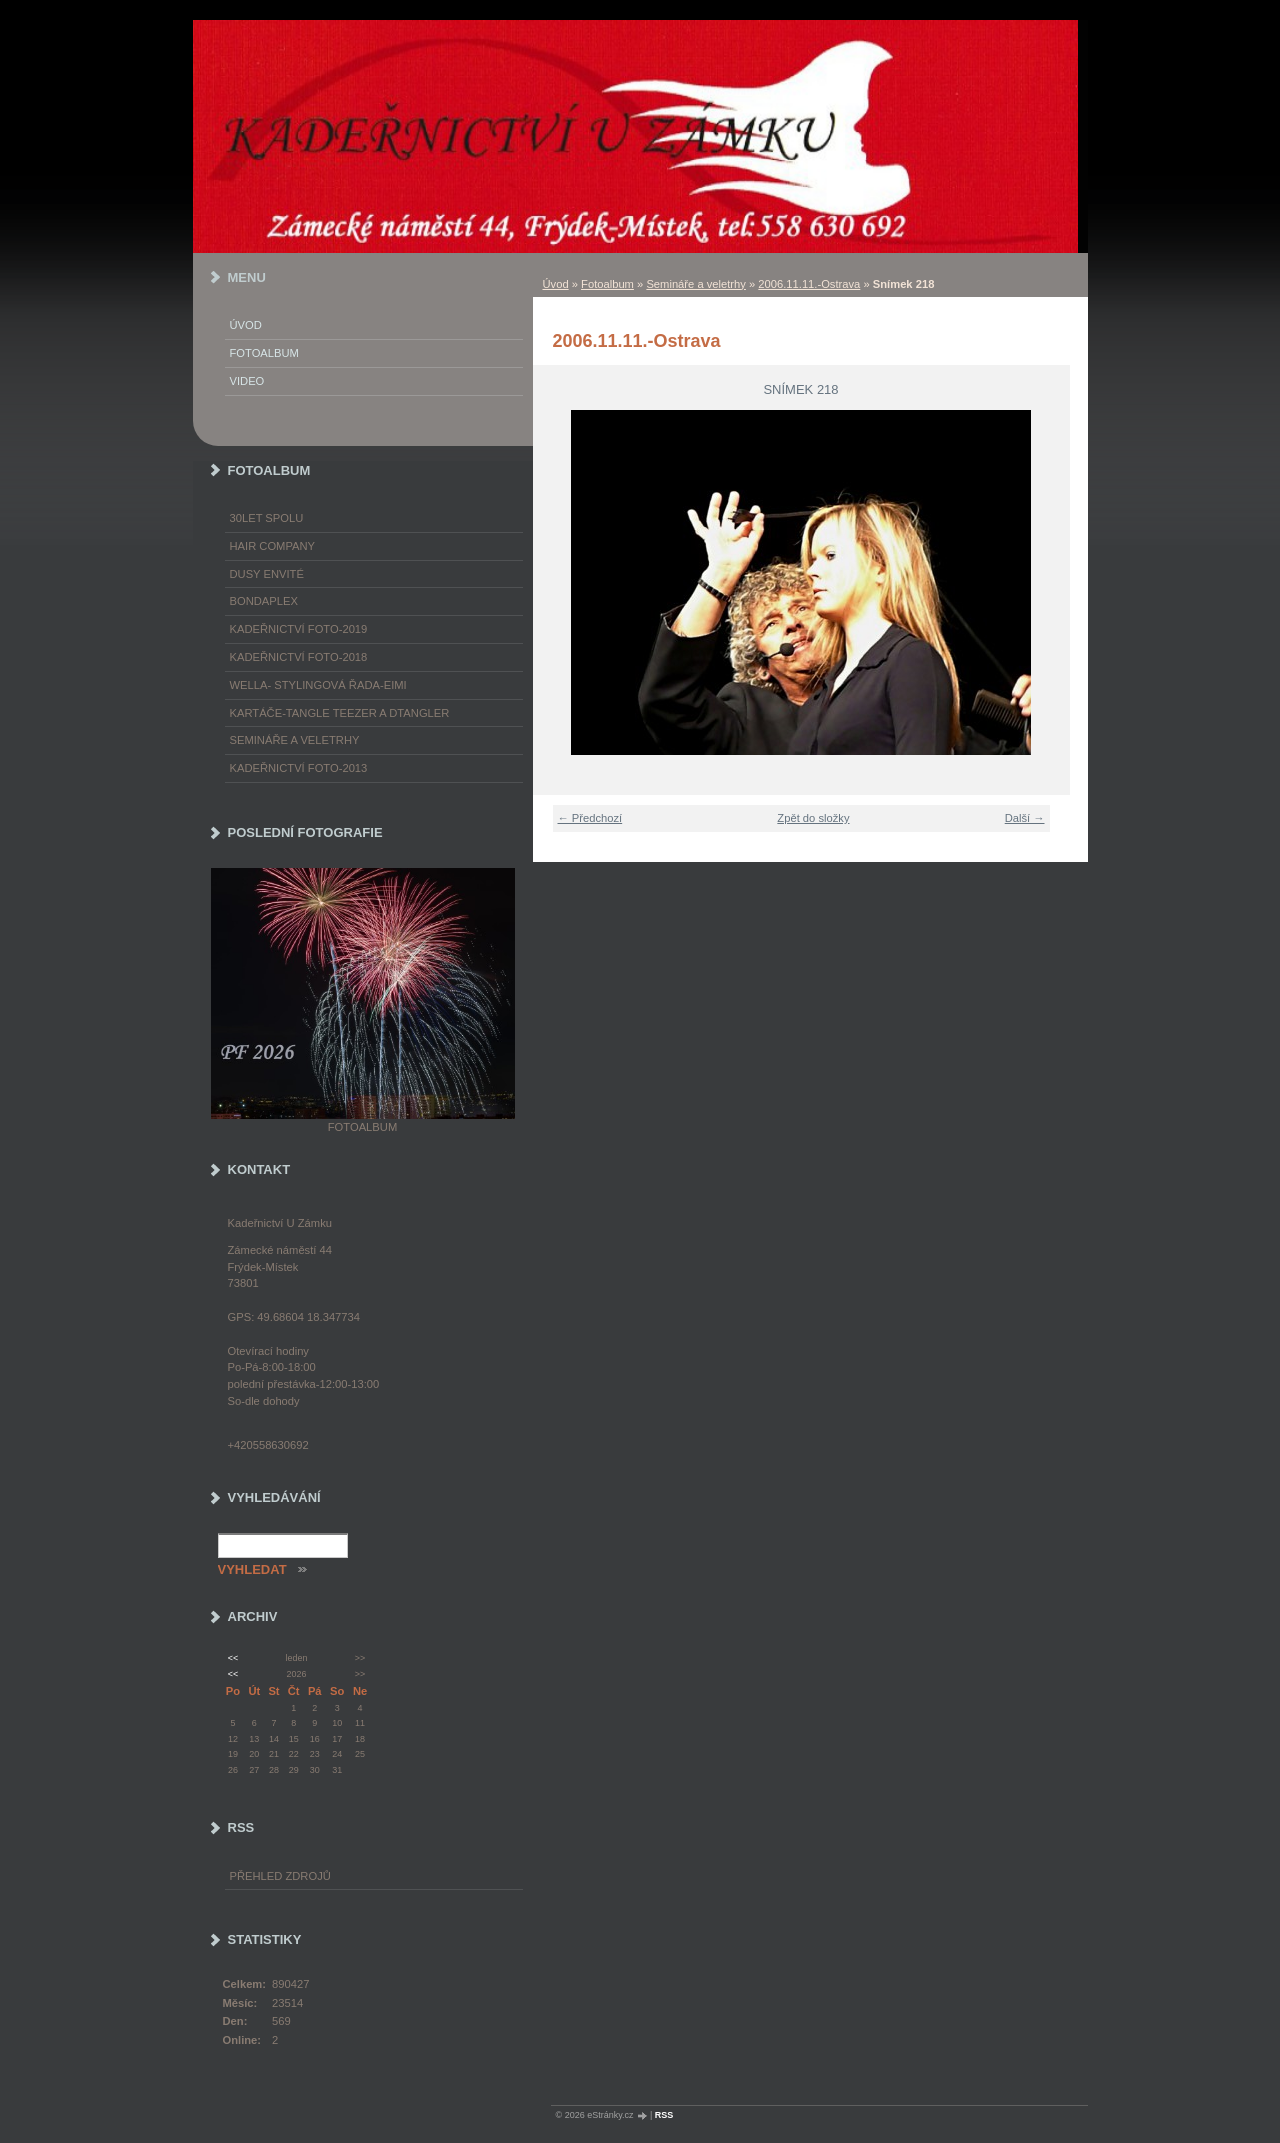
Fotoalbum (607, 284)
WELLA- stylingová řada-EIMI (318, 685)
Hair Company (273, 546)
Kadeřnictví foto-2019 (299, 629)
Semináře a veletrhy (696, 284)
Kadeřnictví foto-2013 (299, 768)
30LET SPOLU (267, 518)
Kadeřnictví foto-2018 (299, 657)
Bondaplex (264, 601)
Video (247, 381)
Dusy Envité (267, 574)
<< (233, 1658)
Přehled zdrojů (280, 1876)
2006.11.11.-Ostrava (809, 284)
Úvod (556, 284)
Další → (1025, 818)
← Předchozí (590, 818)
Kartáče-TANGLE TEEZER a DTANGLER (340, 713)
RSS (664, 2115)
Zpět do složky (813, 818)
